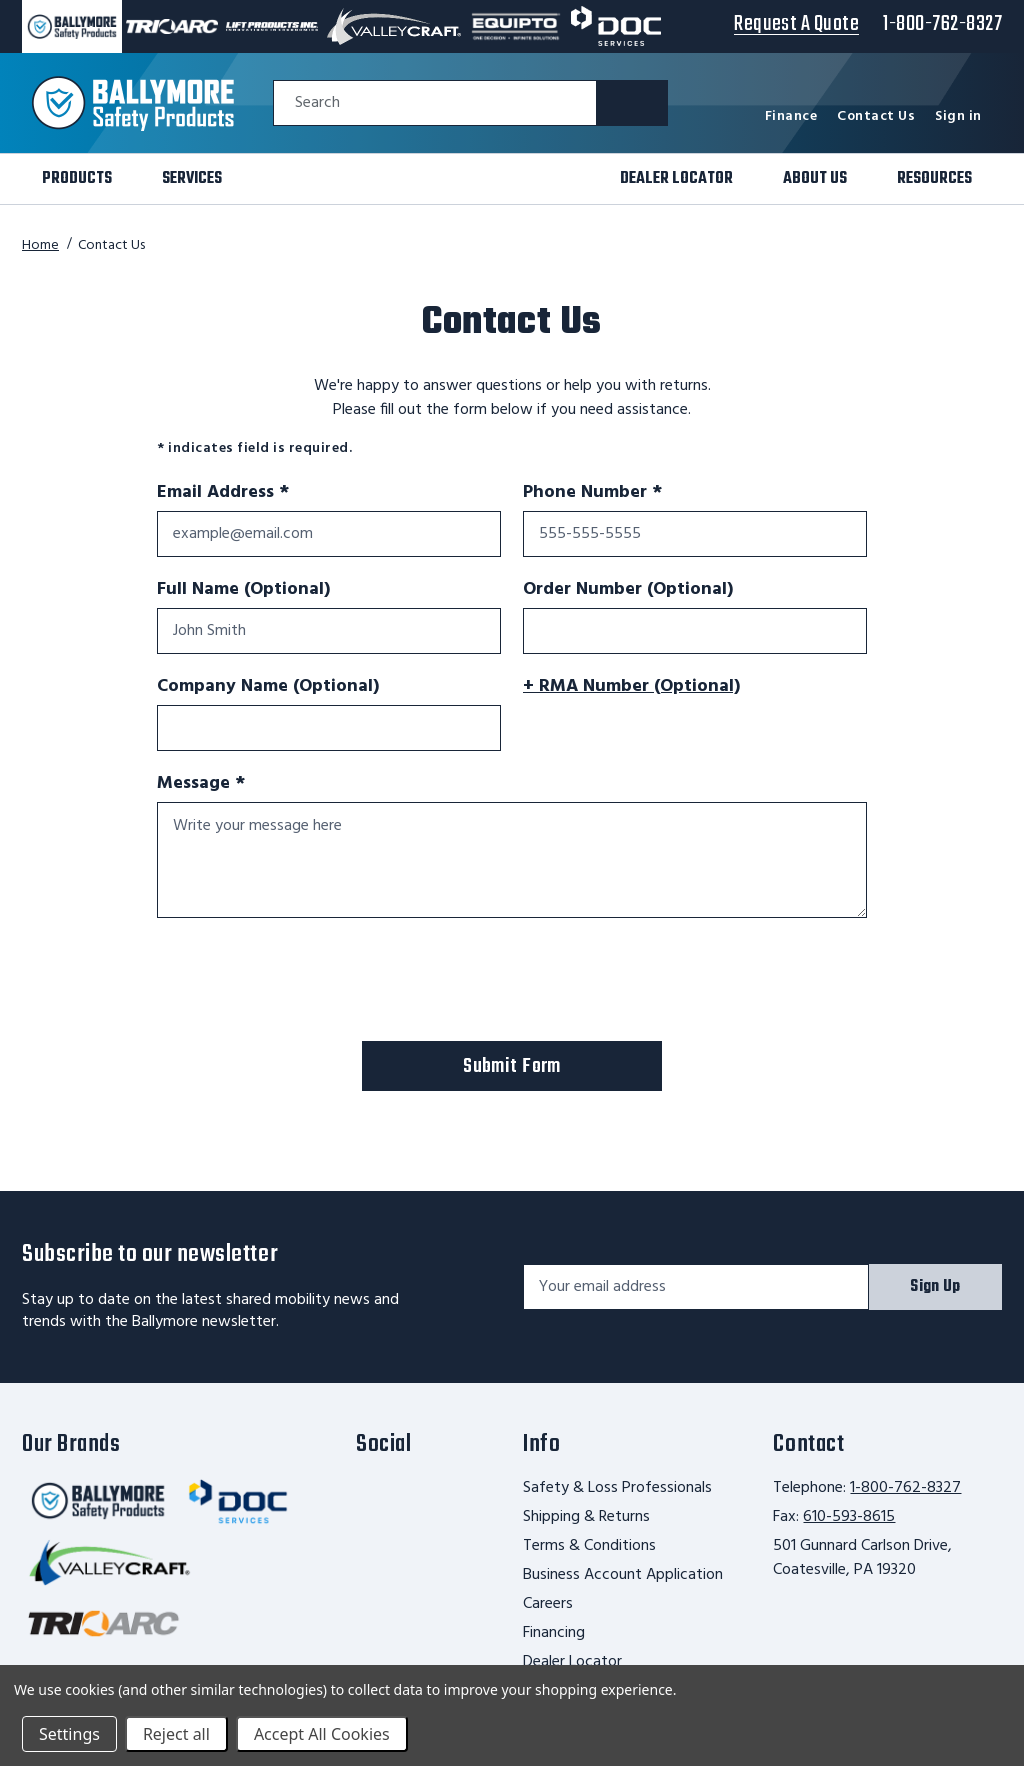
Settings (69, 1734)
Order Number (628, 590)
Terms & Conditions (589, 1546)
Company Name (268, 687)
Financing (554, 1633)
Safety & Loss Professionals (617, 1488)
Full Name (243, 590)
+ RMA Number (631, 687)
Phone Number (592, 493)
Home (40, 245)
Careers (548, 1604)
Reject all (176, 1734)
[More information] (763, 685)
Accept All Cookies (322, 1734)
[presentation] (309, 983)
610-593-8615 (849, 1517)
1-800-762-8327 (905, 1488)
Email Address (223, 493)
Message (238, 784)
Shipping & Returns (586, 1517)
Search (317, 103)
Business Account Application (623, 1575)
